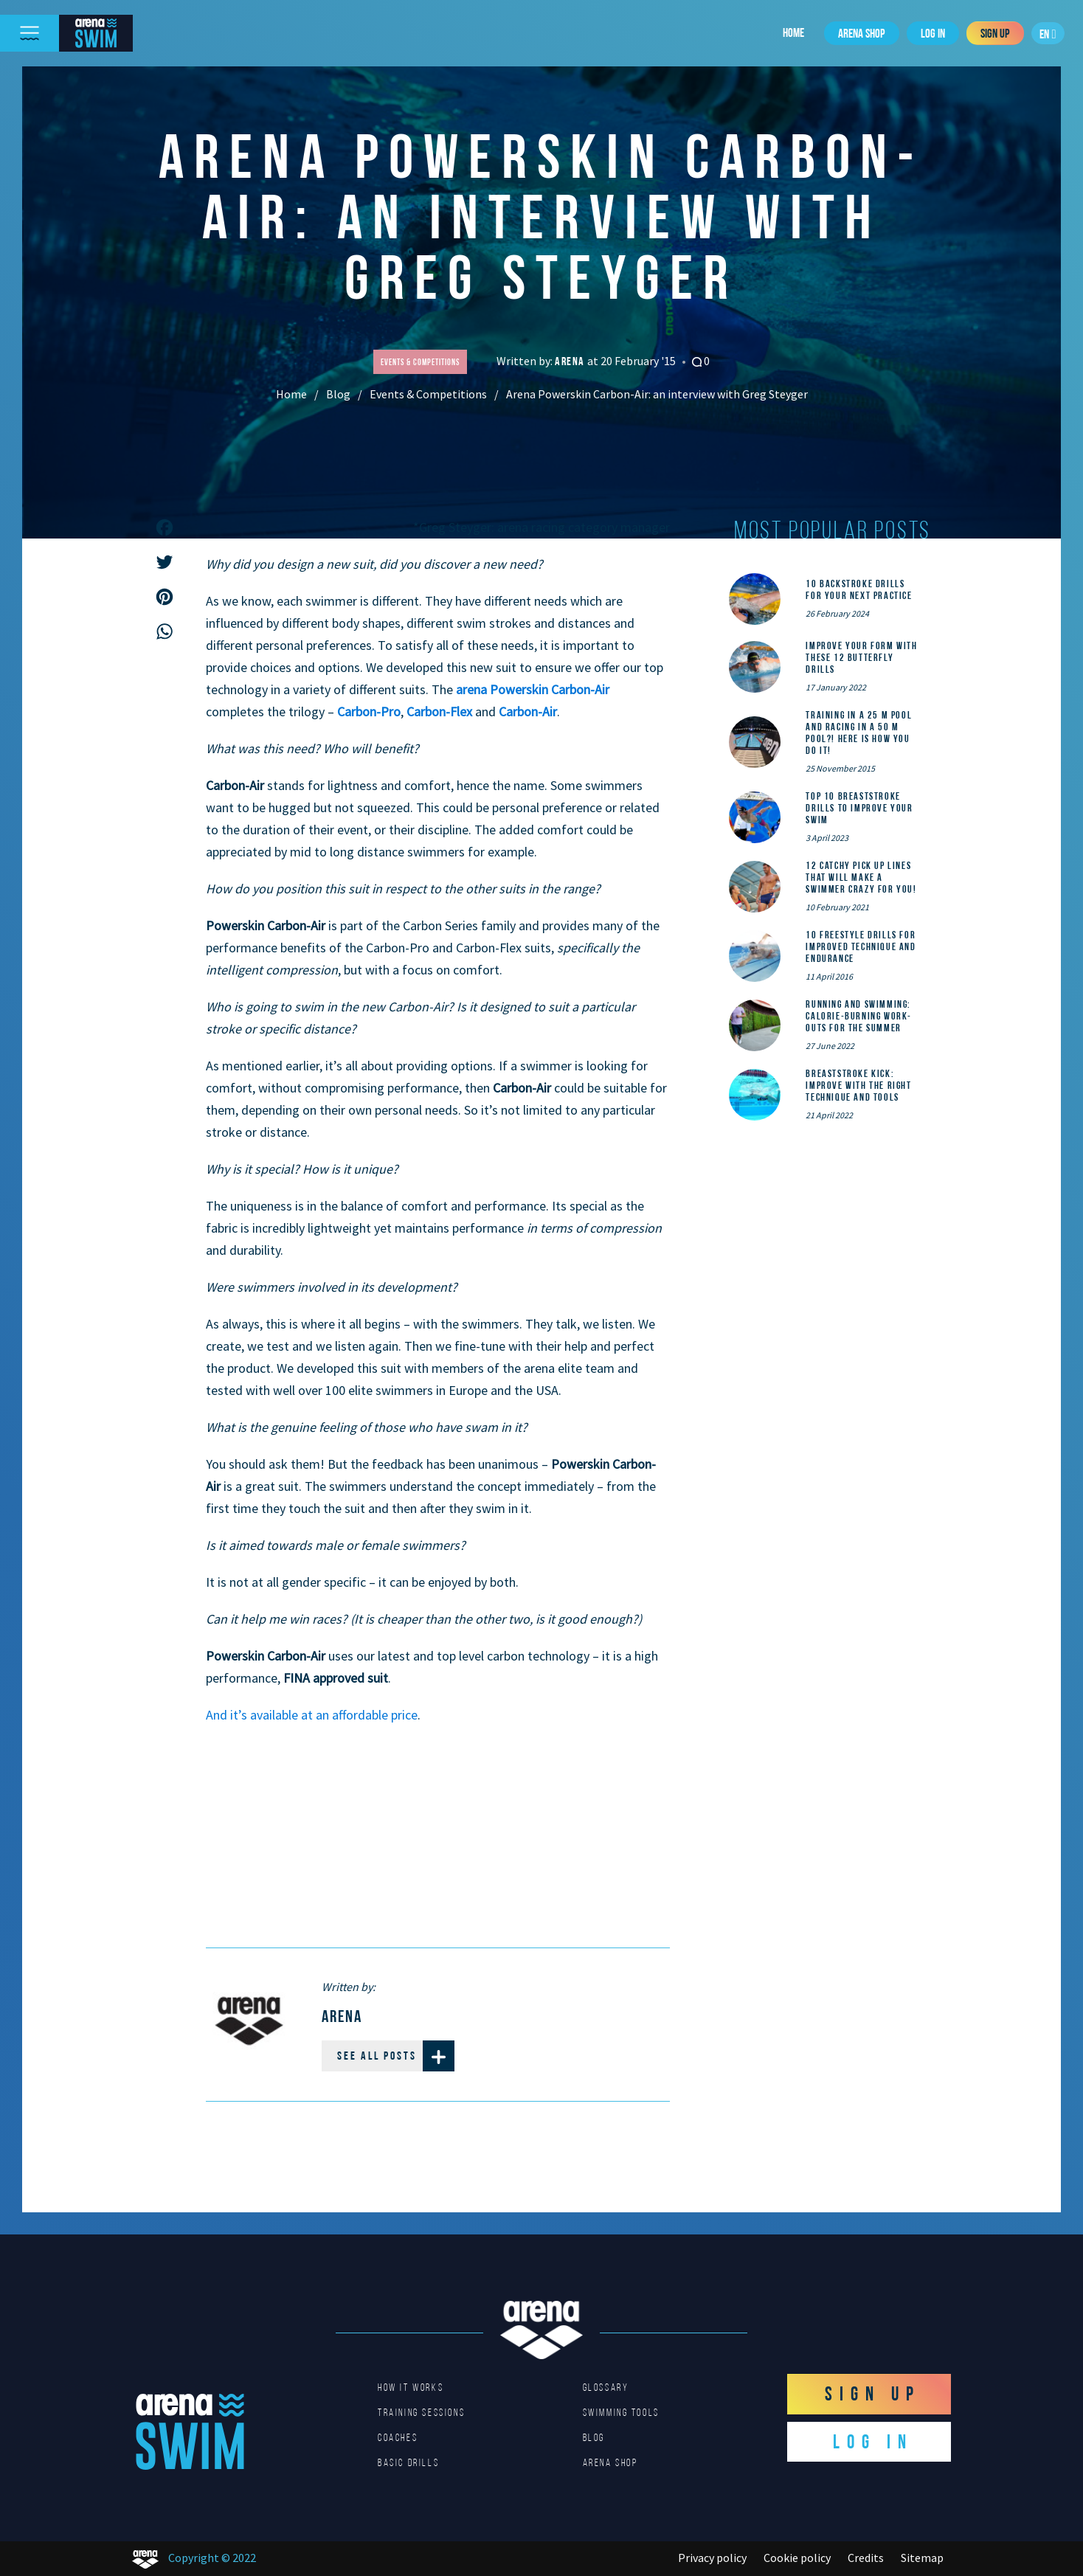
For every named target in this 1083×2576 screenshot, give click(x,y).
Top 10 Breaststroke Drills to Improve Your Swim (859, 807)
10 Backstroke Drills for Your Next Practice (859, 589)
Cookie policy (797, 2557)
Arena (571, 361)
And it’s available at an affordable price (312, 1714)
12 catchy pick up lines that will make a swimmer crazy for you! (861, 877)
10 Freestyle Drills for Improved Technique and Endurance (861, 946)
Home (793, 32)
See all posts (395, 2055)
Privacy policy (712, 2557)
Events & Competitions (428, 394)
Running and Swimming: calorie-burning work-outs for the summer (859, 1015)
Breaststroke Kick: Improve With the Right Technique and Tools (858, 1085)
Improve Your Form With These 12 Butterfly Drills (861, 657)
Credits (866, 2557)
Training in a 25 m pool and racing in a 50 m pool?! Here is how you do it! (859, 732)
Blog (338, 394)
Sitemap (922, 2557)
